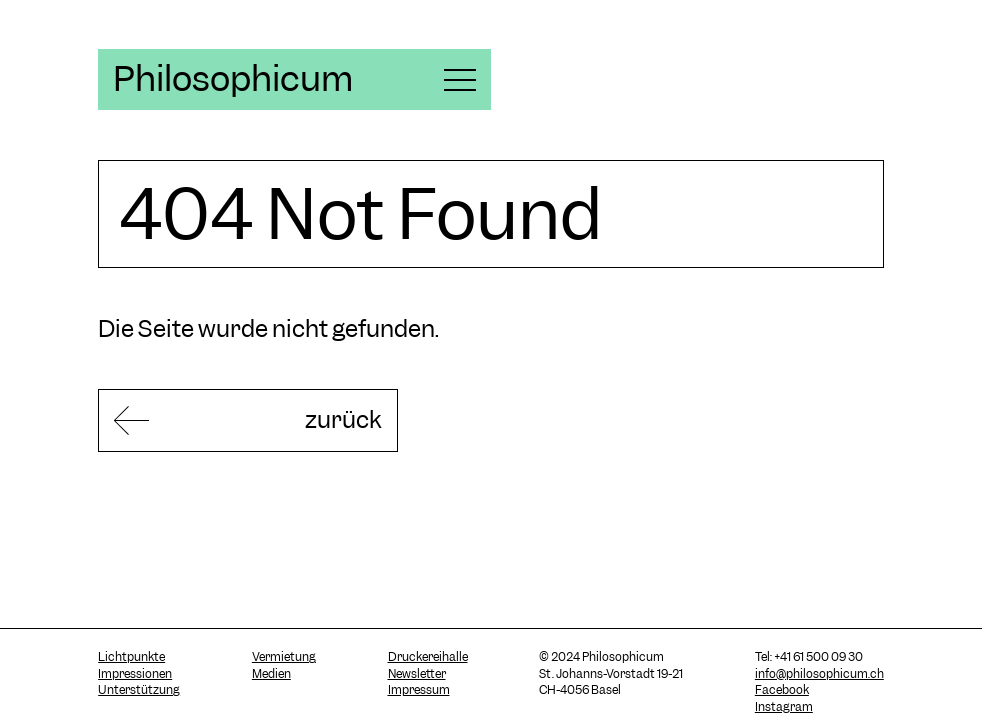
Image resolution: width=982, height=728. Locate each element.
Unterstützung (139, 690)
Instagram (784, 707)
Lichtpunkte (131, 657)
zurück (343, 419)
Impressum (419, 690)
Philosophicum (233, 79)
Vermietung (284, 657)
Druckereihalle (428, 657)
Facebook (782, 690)
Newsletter (417, 674)
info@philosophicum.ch (819, 674)
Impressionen (135, 674)
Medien (271, 674)
